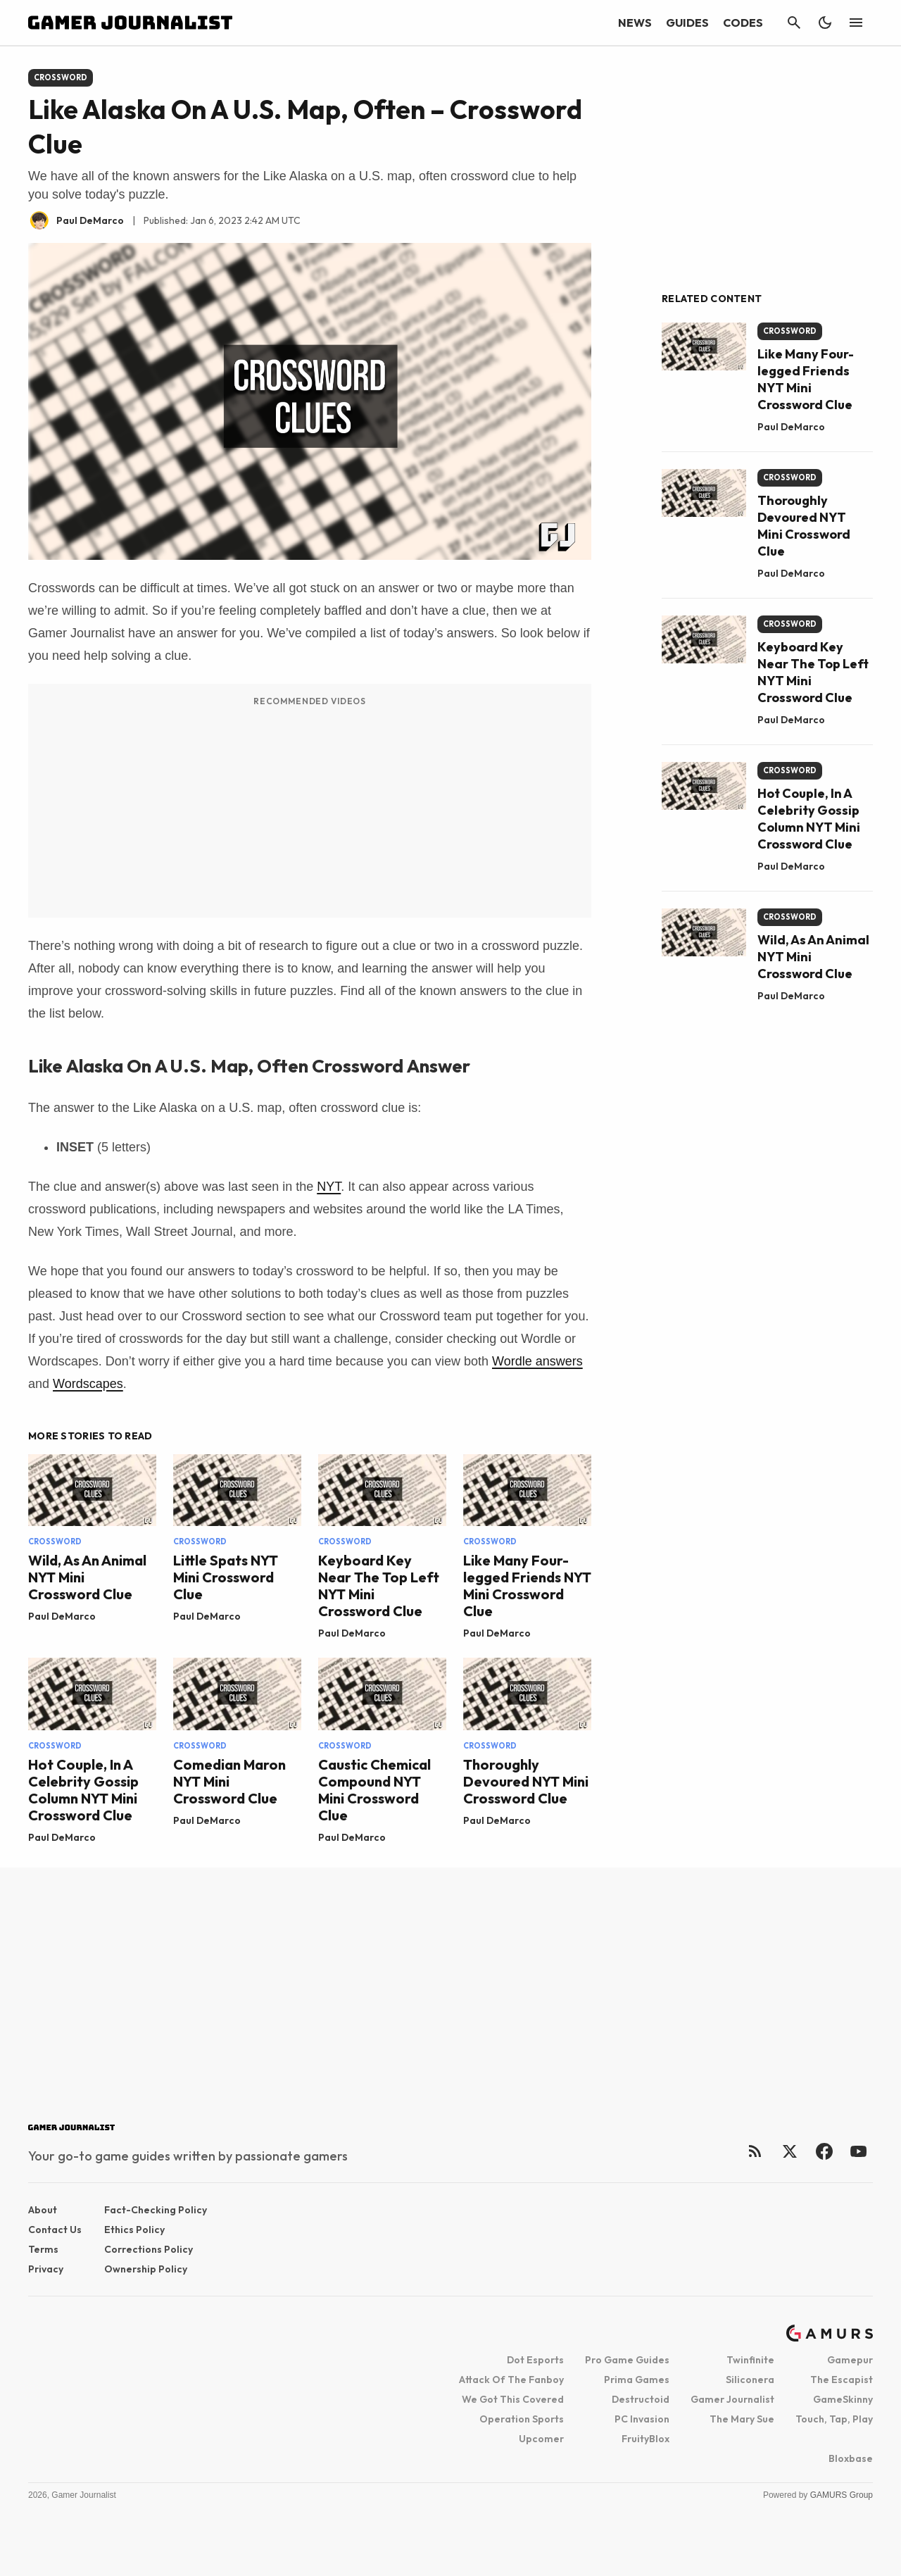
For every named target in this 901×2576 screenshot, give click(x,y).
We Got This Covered (513, 2399)
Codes (743, 22)
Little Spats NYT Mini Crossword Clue (225, 1577)
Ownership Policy (145, 2269)
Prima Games (636, 2379)
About (42, 2209)
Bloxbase (850, 2458)
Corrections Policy (148, 2249)
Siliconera (750, 2379)
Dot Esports (535, 2359)
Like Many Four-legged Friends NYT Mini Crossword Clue (527, 1585)
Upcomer (541, 2438)
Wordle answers (537, 1361)
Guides (687, 22)
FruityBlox (645, 2438)
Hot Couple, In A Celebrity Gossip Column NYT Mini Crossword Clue (83, 1790)
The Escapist (841, 2379)
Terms (43, 2249)
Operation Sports (521, 2419)
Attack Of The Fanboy (511, 2379)
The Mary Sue (742, 2419)
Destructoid (640, 2399)
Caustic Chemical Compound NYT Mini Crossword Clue (374, 1790)
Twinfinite (750, 2359)
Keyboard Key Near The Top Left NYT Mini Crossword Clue (378, 1585)
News (635, 22)
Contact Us (55, 2229)
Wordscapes (88, 1384)
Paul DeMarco (62, 1616)
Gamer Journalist (732, 2399)
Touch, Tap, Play (834, 2419)
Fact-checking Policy (155, 2209)
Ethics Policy (134, 2229)
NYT (329, 1187)
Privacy (45, 2269)
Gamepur (850, 2359)
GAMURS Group (841, 2495)
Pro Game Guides (627, 2359)
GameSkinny (843, 2399)
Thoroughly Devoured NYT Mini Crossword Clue (525, 1781)
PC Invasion (642, 2419)
